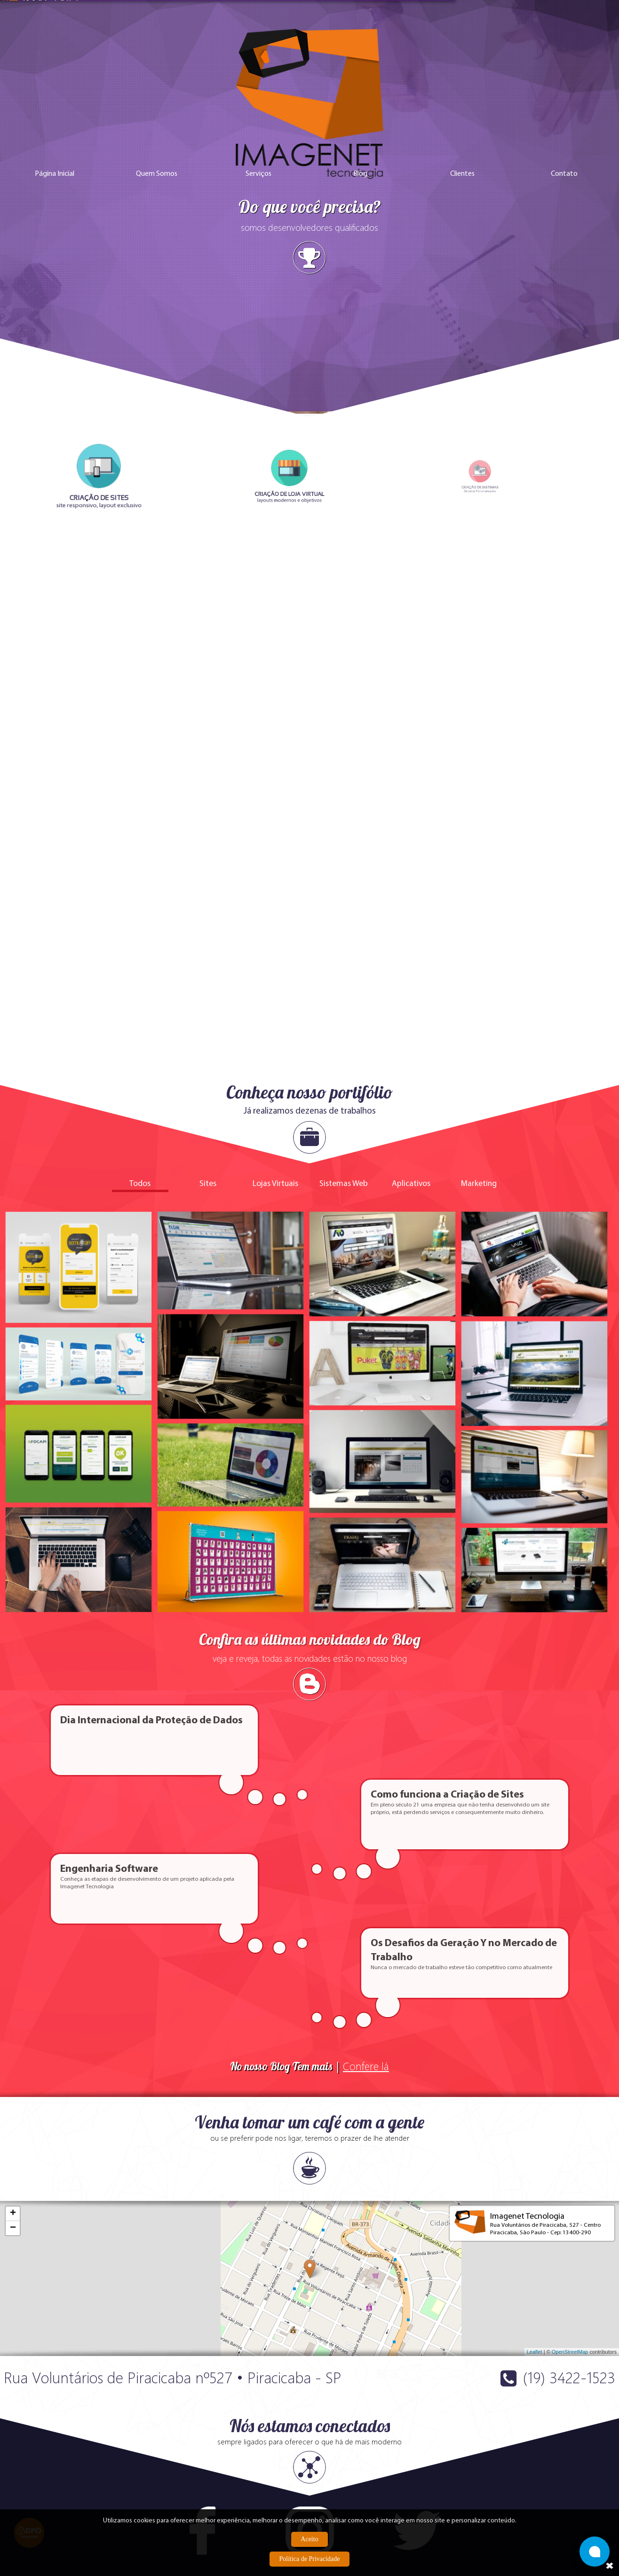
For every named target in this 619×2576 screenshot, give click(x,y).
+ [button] (13, 1937)
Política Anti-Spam (244, 2496)
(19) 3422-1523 (569, 2100)
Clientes (462, 245)
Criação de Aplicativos (37, 2496)
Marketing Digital (130, 2496)
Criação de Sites (28, 2479)
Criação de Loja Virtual (139, 2479)
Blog (360, 245)
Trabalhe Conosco (244, 2479)
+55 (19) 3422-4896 (174, 2434)
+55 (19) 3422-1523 (109, 2434)
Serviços (258, 245)
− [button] (13, 1952)
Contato (564, 245)
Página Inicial (54, 245)
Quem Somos (156, 245)
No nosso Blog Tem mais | (309, 1790)
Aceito (309, 2539)
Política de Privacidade (309, 2558)
